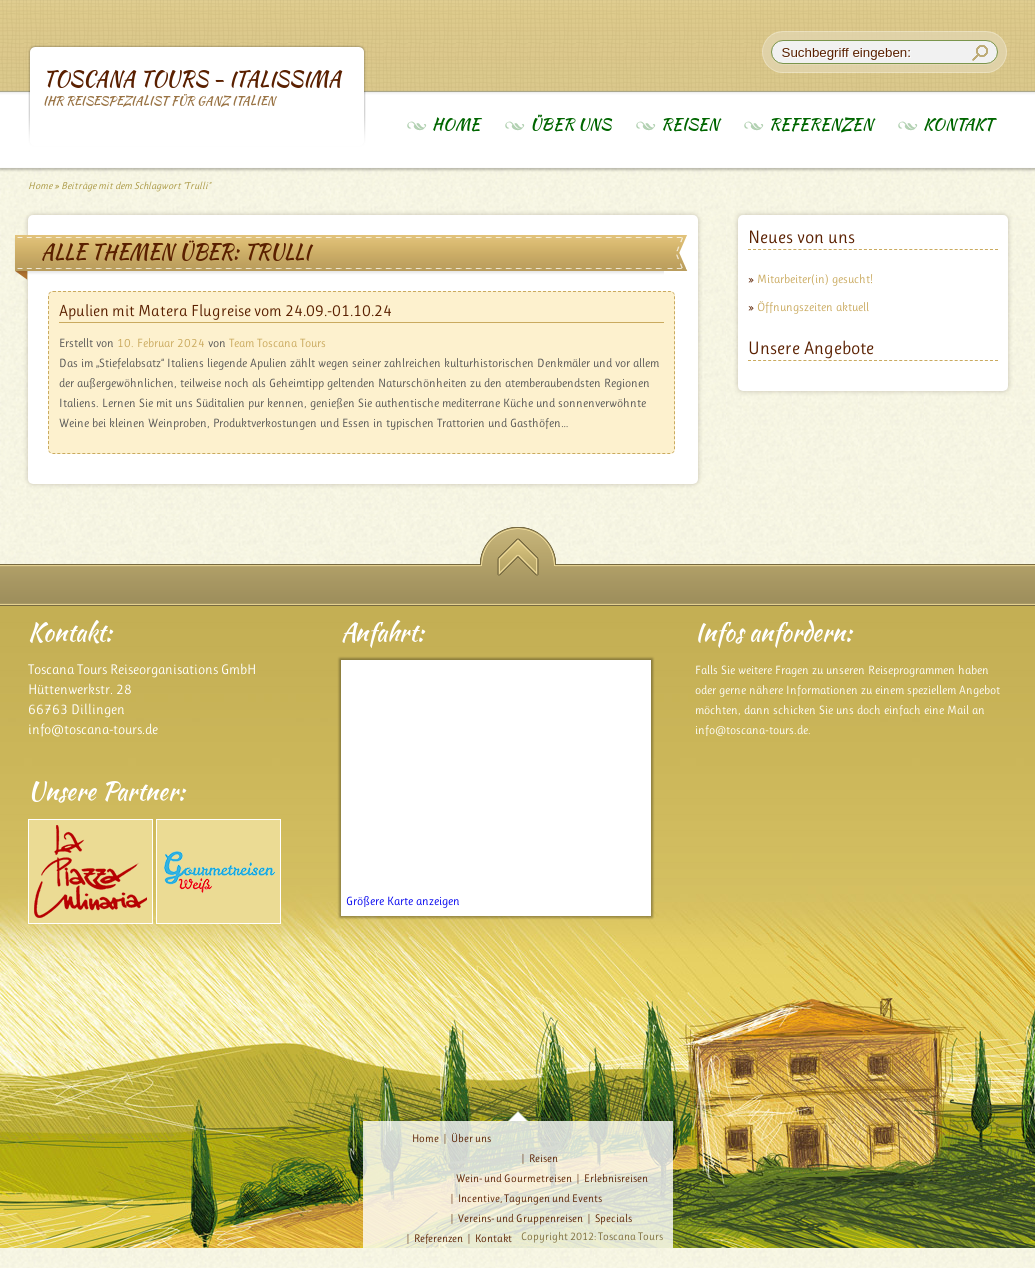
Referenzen (821, 124)
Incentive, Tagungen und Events (530, 1198)
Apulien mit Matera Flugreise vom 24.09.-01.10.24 (225, 310)
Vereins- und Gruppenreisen (520, 1218)
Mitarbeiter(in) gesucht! (815, 279)
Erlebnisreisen (616, 1178)
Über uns (570, 124)
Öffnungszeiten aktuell (813, 307)
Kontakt (958, 124)
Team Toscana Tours (277, 343)
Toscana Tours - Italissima (197, 87)
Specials (613, 1218)
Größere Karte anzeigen (403, 901)
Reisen (690, 124)
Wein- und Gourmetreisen (514, 1178)
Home (456, 124)
